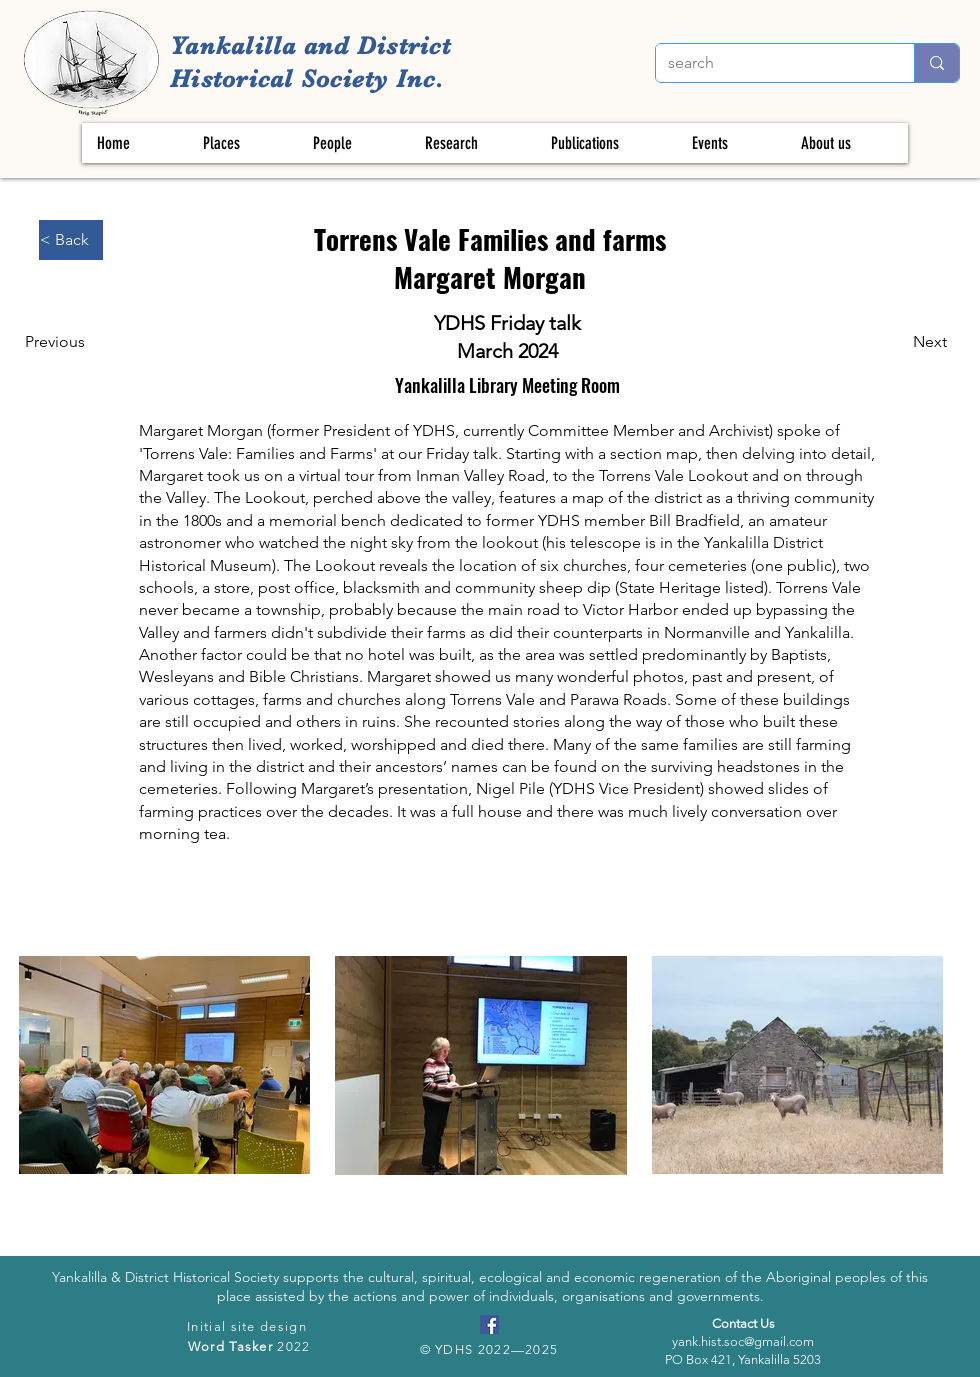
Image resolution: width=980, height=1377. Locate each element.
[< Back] (71, 240)
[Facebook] (489, 1324)
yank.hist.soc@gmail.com (743, 1341)
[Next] (915, 342)
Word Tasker (230, 1346)
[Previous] (62, 342)
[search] (770, 63)
